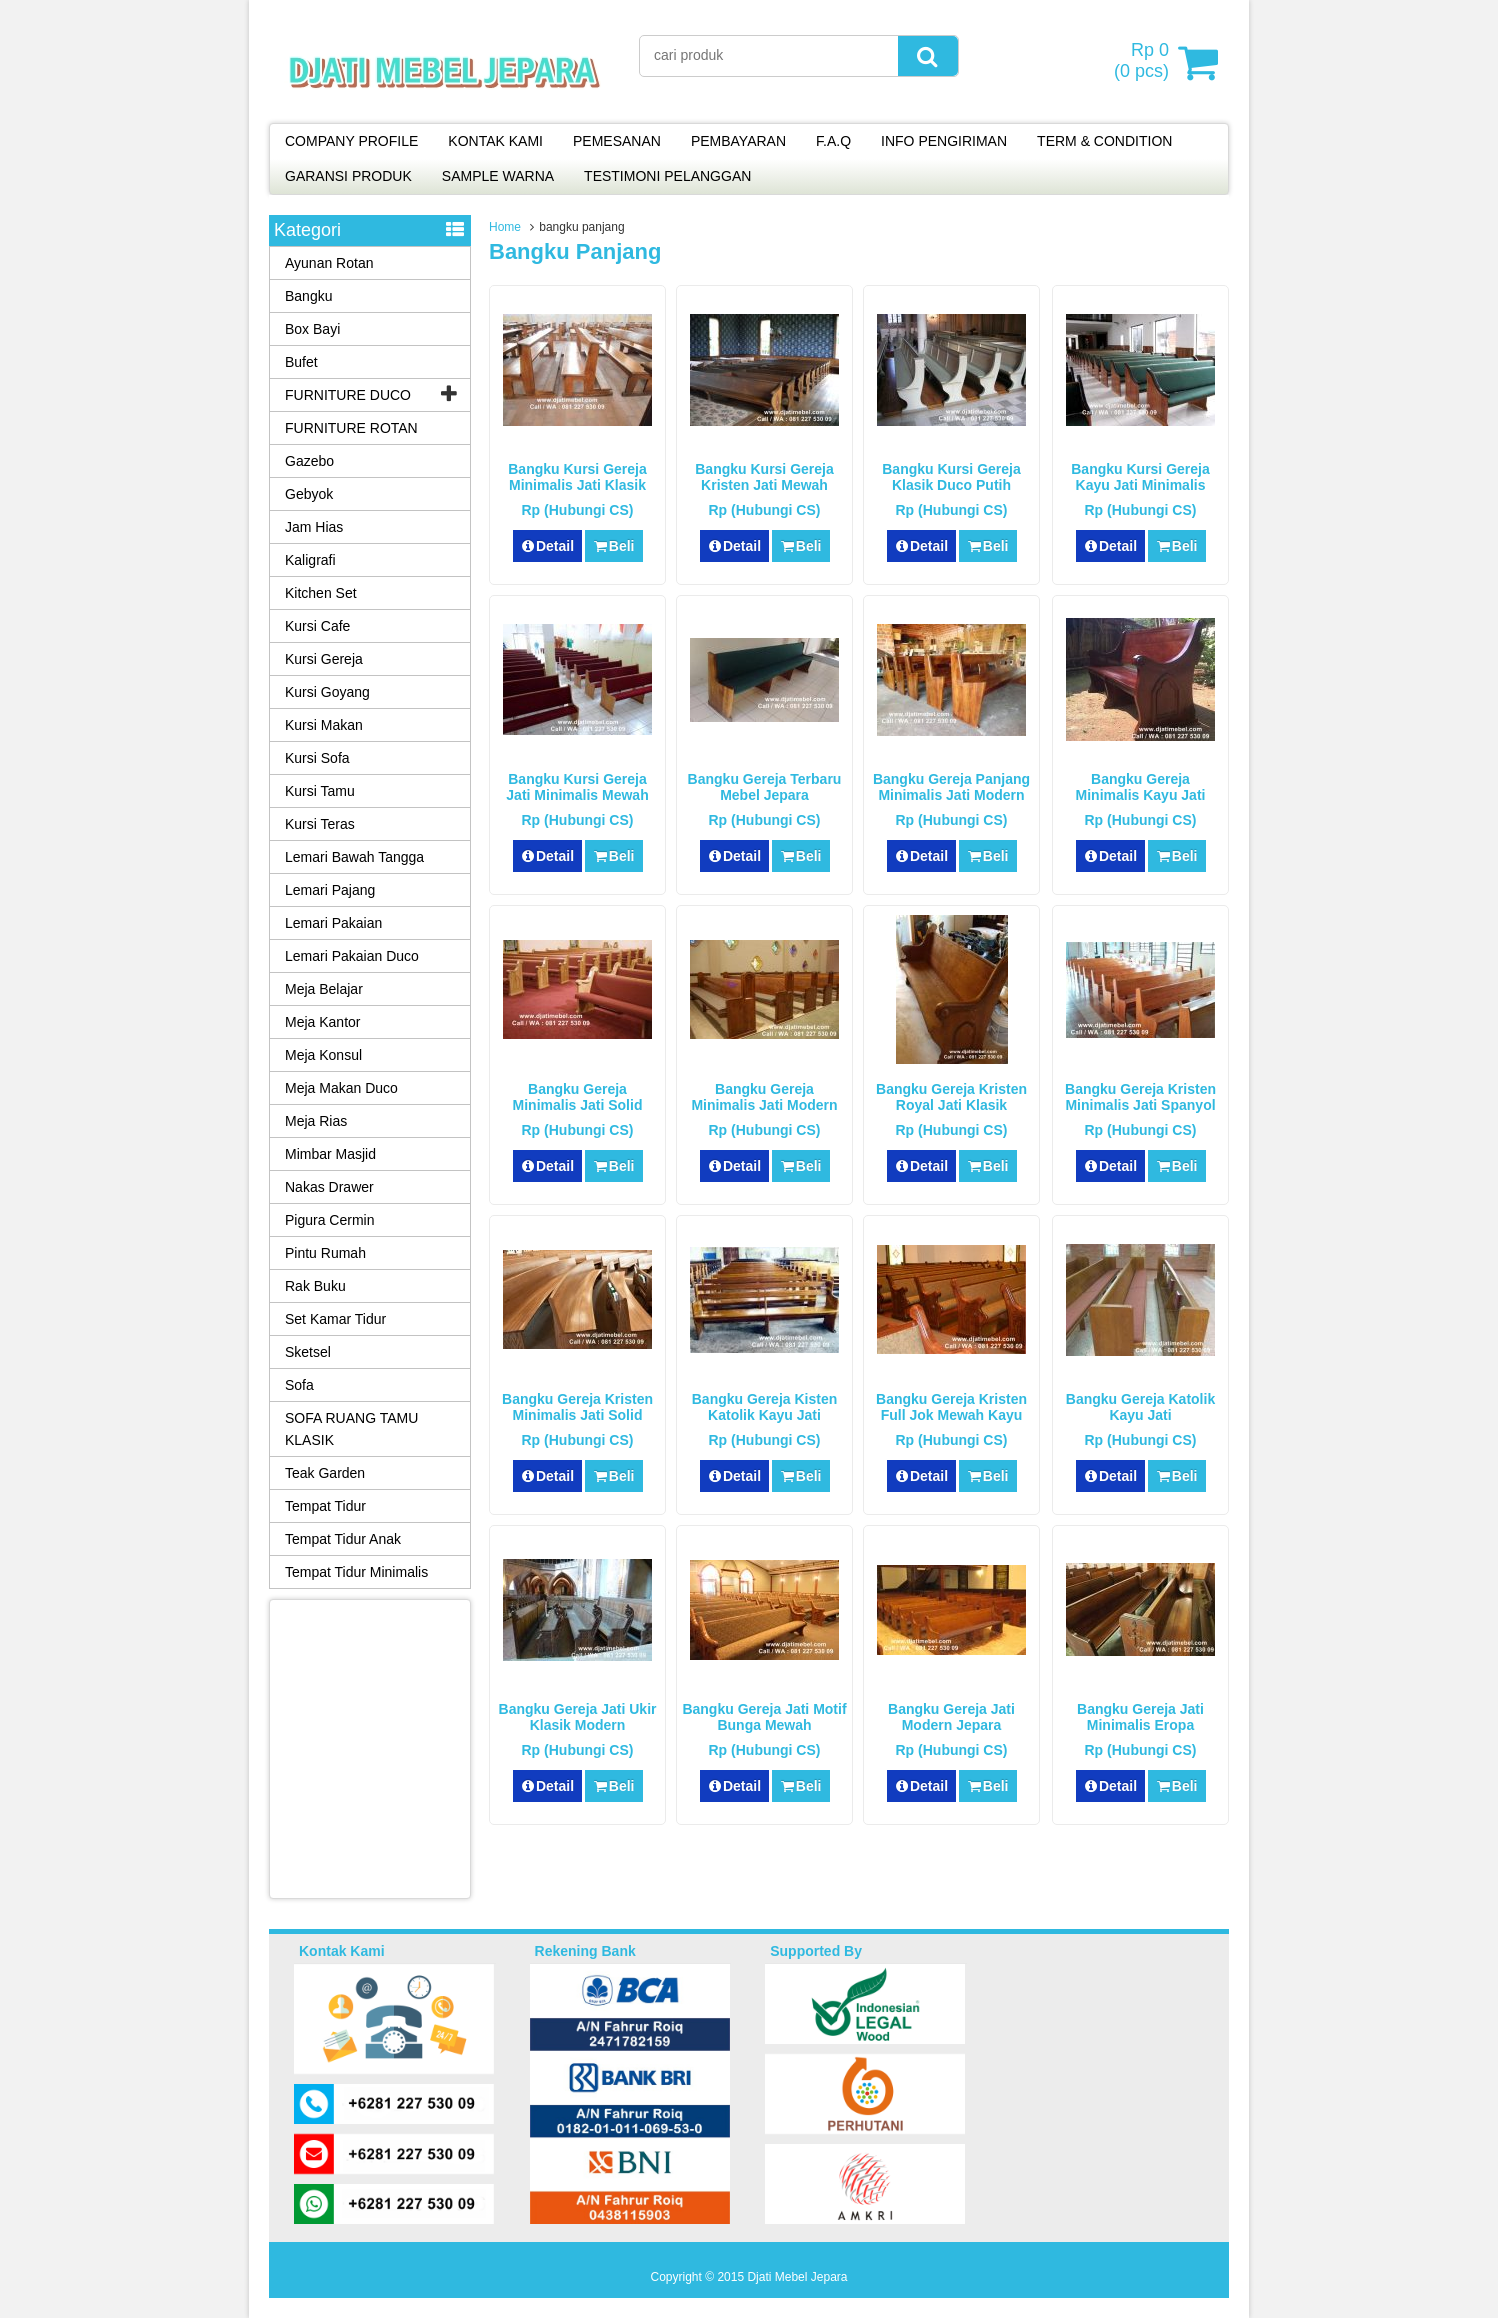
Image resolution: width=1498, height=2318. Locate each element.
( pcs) (1144, 62)
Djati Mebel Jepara (797, 2277)
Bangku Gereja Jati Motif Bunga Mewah (764, 1717)
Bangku (308, 296)
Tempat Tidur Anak (343, 1539)
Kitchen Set (321, 593)
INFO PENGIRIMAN (944, 141)
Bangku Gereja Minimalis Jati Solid (578, 1097)
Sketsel (308, 1352)
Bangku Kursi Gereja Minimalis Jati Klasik (577, 477)
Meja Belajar (324, 989)
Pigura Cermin (329, 1220)
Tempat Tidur (325, 1506)
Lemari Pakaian (333, 923)
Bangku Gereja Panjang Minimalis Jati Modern (951, 787)
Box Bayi (312, 329)
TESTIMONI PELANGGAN (667, 176)
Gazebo (309, 461)
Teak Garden (325, 1473)
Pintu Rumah (325, 1253)
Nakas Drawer (329, 1187)
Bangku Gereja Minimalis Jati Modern (764, 1097)
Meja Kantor (322, 1022)
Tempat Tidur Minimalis (356, 1572)
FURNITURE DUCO (348, 395)
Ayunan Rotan (329, 263)
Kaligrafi (310, 560)
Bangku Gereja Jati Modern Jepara (951, 1717)
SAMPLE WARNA (498, 176)
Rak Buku (315, 1286)
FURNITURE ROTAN (351, 428)
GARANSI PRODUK (348, 176)
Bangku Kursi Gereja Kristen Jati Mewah (764, 477)
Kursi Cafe (317, 626)
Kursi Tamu (320, 791)
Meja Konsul (323, 1055)
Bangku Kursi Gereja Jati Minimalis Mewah (577, 787)
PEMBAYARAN (738, 141)
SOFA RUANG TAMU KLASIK (351, 1429)
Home (505, 227)
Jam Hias (314, 527)
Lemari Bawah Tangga (354, 857)
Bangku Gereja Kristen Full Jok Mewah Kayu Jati (951, 1415)
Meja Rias (316, 1121)
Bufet (301, 362)
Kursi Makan (324, 725)
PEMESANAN (617, 141)
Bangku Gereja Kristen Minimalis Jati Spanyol (1140, 1097)
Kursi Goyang (327, 692)
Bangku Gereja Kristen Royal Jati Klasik (951, 1097)
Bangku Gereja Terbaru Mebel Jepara (765, 787)
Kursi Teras (320, 824)
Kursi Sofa (317, 758)
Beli (613, 546)
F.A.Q (833, 141)
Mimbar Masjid (330, 1154)
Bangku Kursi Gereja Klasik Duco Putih (951, 477)
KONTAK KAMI (495, 141)
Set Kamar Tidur (335, 1319)
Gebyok (309, 494)
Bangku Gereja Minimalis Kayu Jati (1141, 787)
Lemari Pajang (330, 890)
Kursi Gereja (324, 659)
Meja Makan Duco (341, 1088)
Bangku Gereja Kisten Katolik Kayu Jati (765, 1407)
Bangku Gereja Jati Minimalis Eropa (1140, 1717)
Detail (548, 546)
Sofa (299, 1385)
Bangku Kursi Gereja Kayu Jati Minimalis (1140, 477)
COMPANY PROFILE (351, 141)
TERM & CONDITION (1104, 141)
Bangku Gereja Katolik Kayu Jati (1140, 1407)
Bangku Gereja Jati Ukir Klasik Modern (578, 1717)
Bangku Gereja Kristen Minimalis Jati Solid (577, 1407)
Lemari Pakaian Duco (352, 956)
